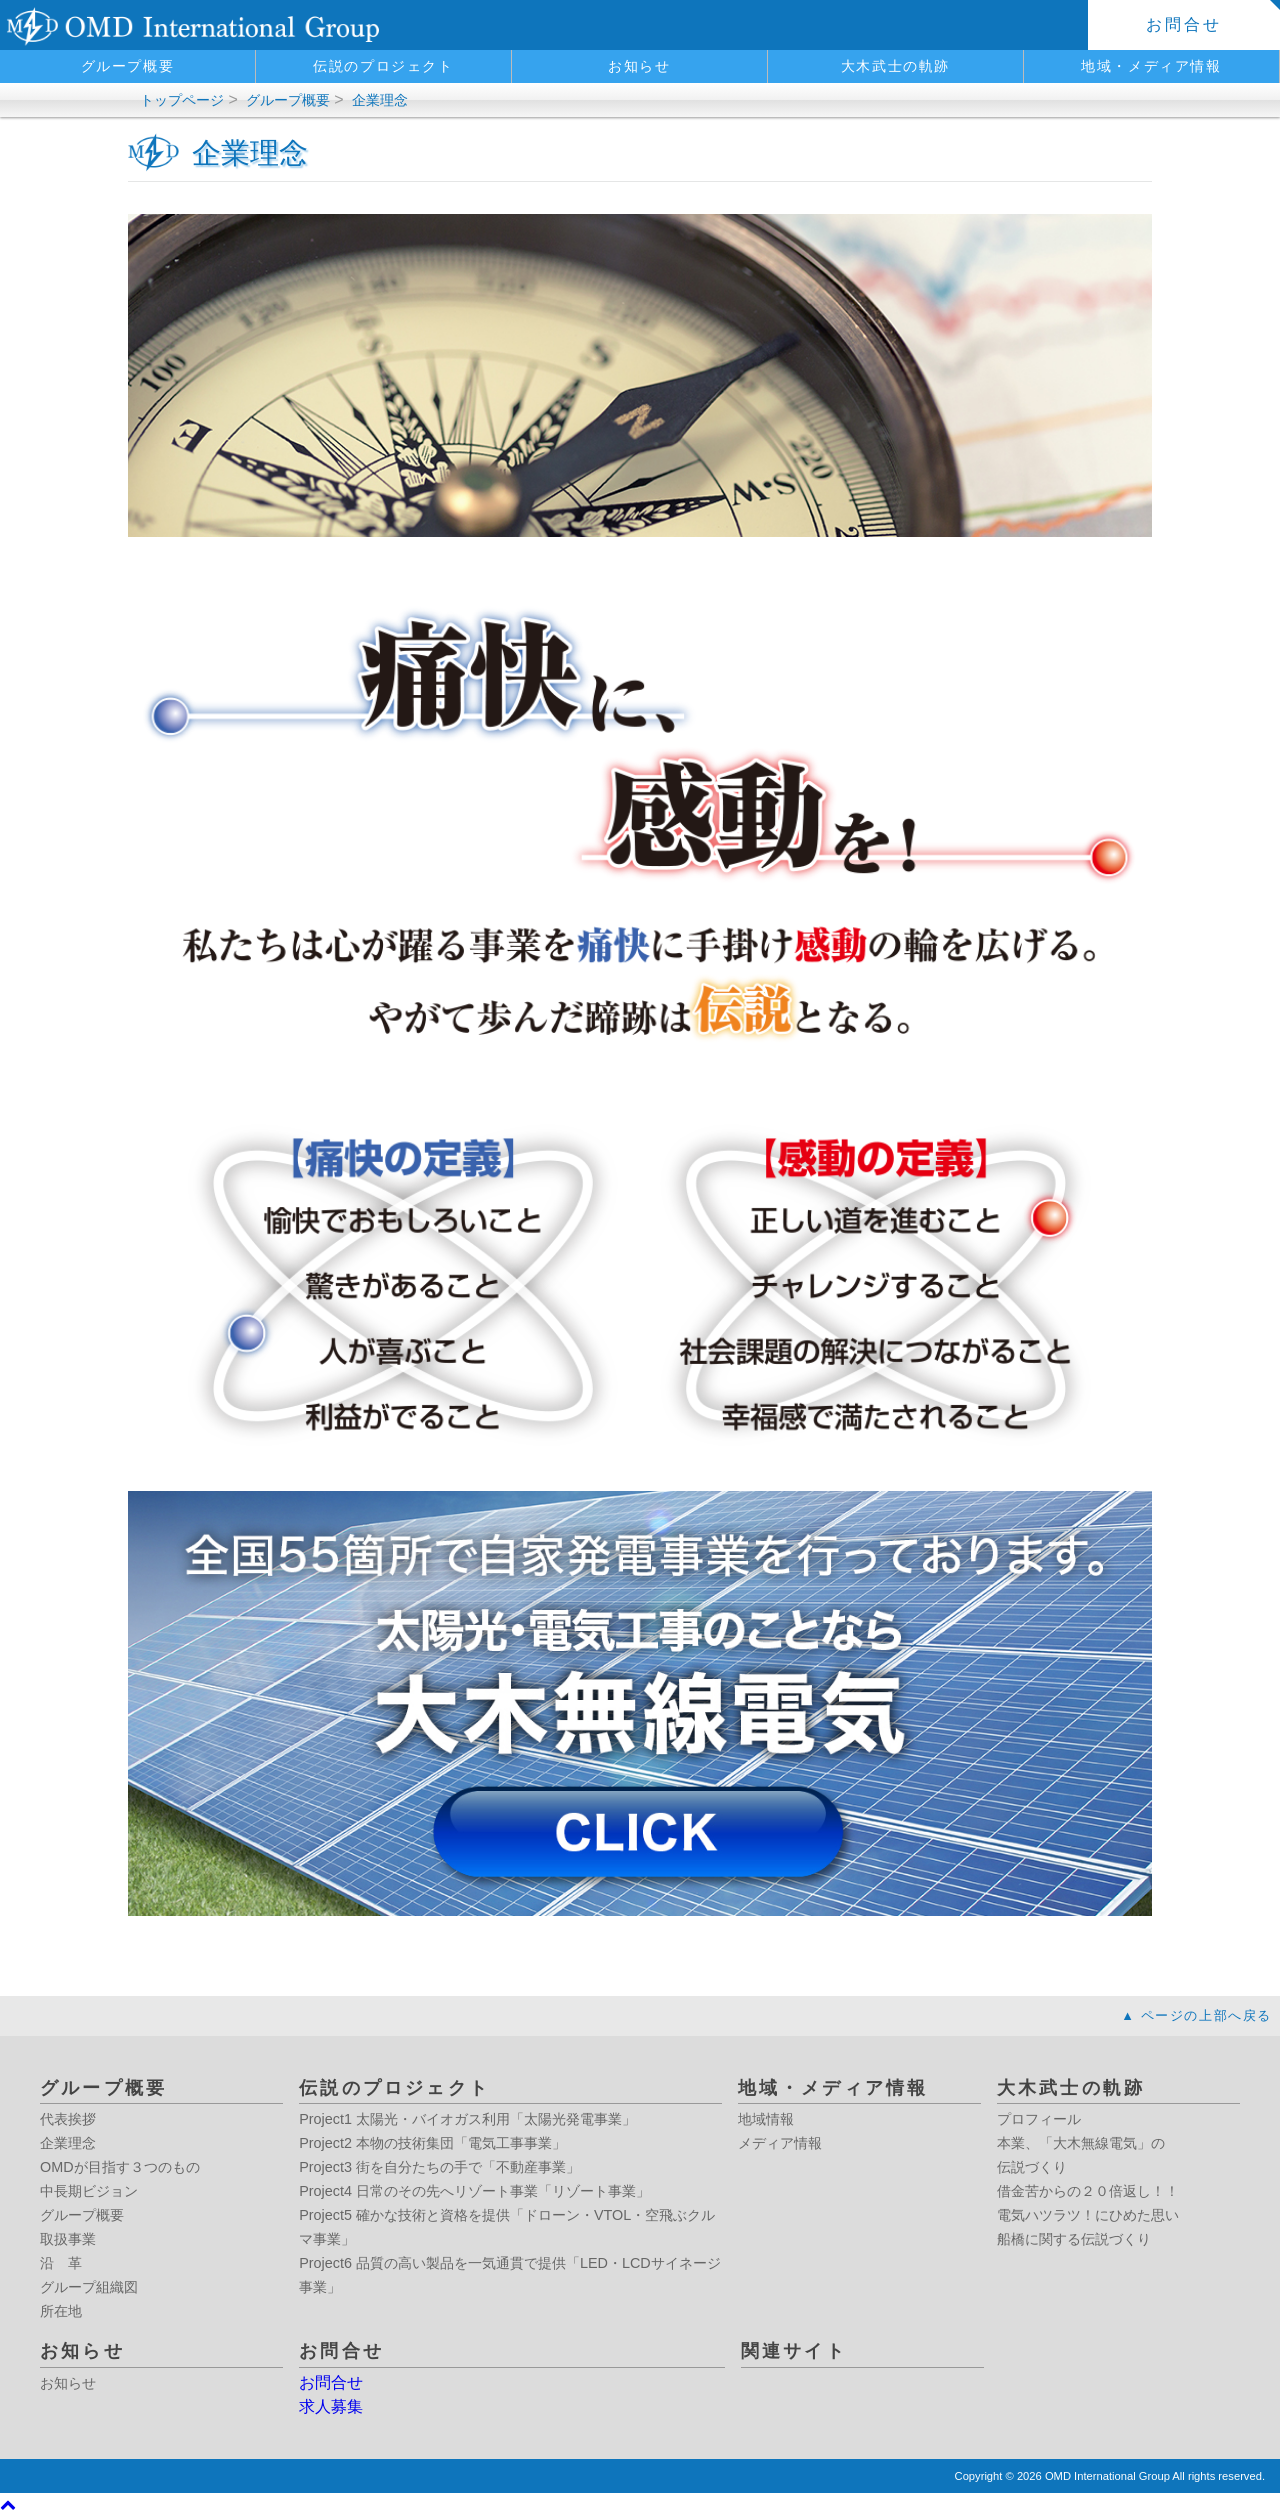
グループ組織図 (89, 2287)
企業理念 (380, 100)
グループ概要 (128, 66)
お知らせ (639, 66)
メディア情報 (780, 2143)
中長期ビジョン (89, 2191)
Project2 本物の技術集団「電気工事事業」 (432, 2143)
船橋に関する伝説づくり (1074, 2239)
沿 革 (61, 2263)
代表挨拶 (68, 2119)
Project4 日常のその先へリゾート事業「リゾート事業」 (474, 2191)
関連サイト (794, 2351)
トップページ (182, 100)
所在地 (61, 2311)
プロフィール (1039, 2119)
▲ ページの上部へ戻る (1196, 2015)
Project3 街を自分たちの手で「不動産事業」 (439, 2167)
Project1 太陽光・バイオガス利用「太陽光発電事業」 (467, 2119)
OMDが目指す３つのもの (120, 2167)
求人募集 (331, 2406)
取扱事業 (68, 2239)
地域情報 (766, 2119)
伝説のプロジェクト (383, 66)
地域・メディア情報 (1151, 66)
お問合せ (1184, 24)
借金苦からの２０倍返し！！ (1088, 2191)
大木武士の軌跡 (895, 66)
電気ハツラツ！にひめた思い (1088, 2215)
